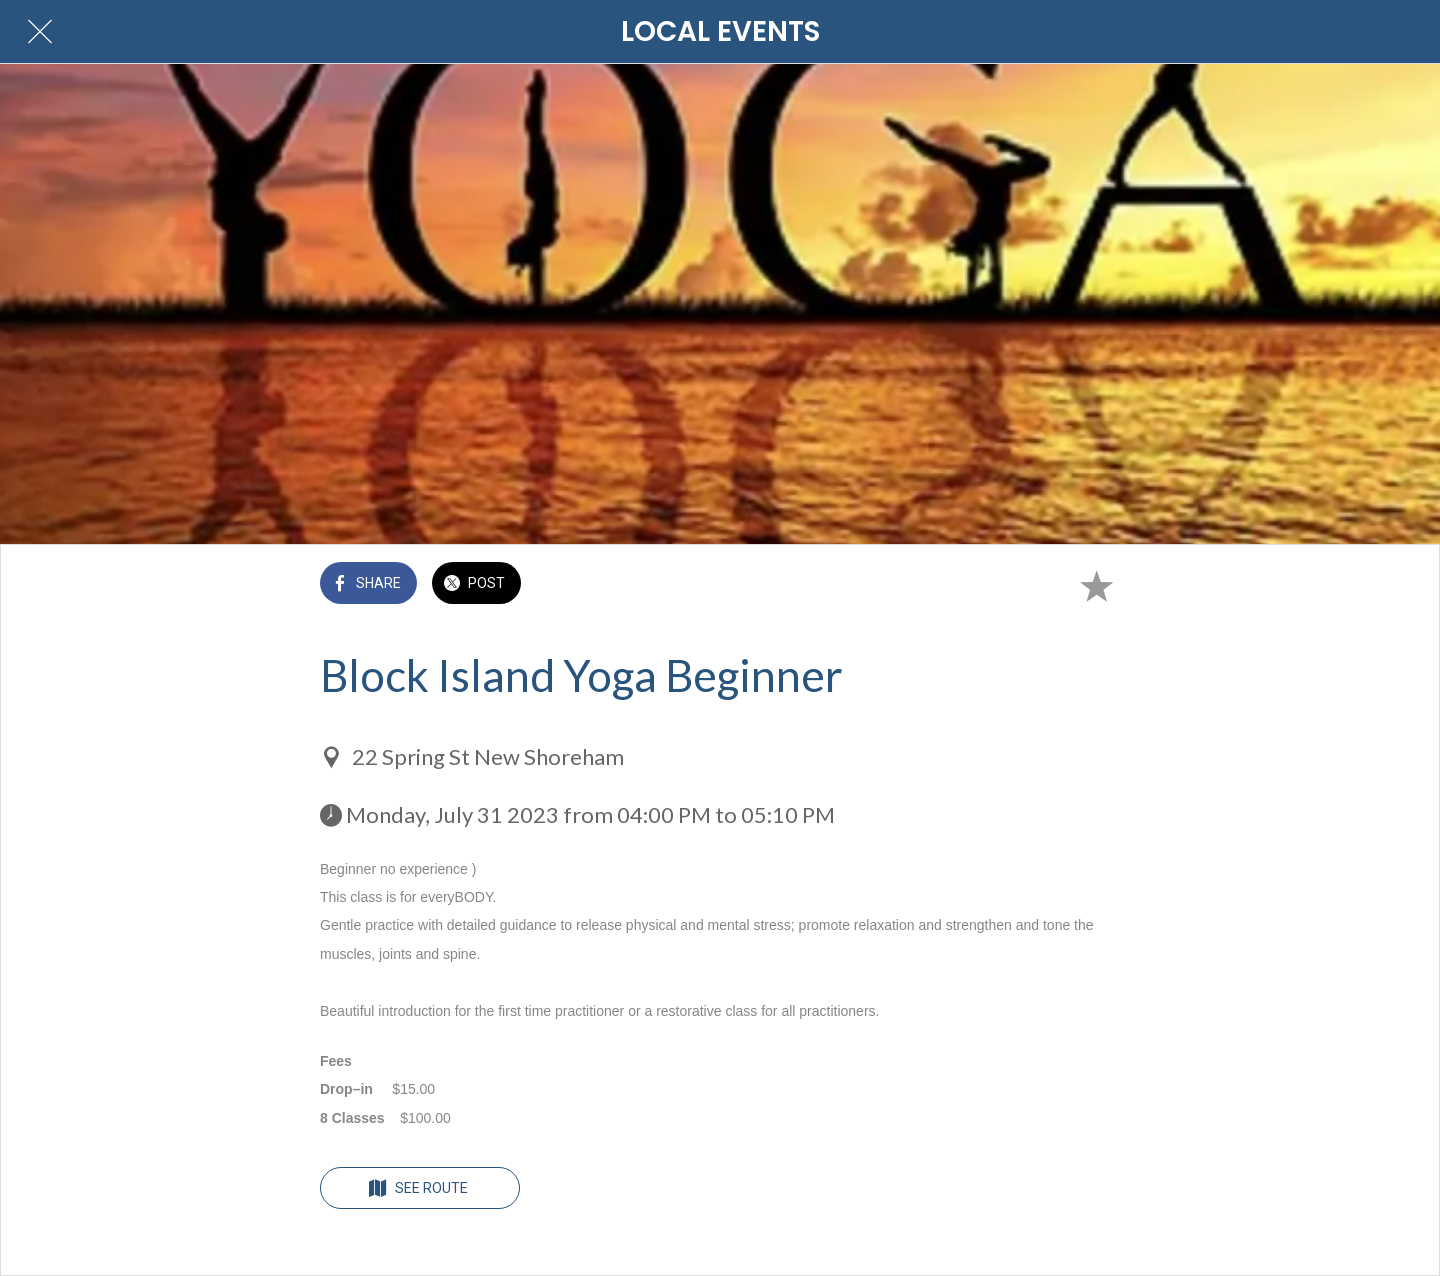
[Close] (40, 32)
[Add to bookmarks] (1096, 585)
